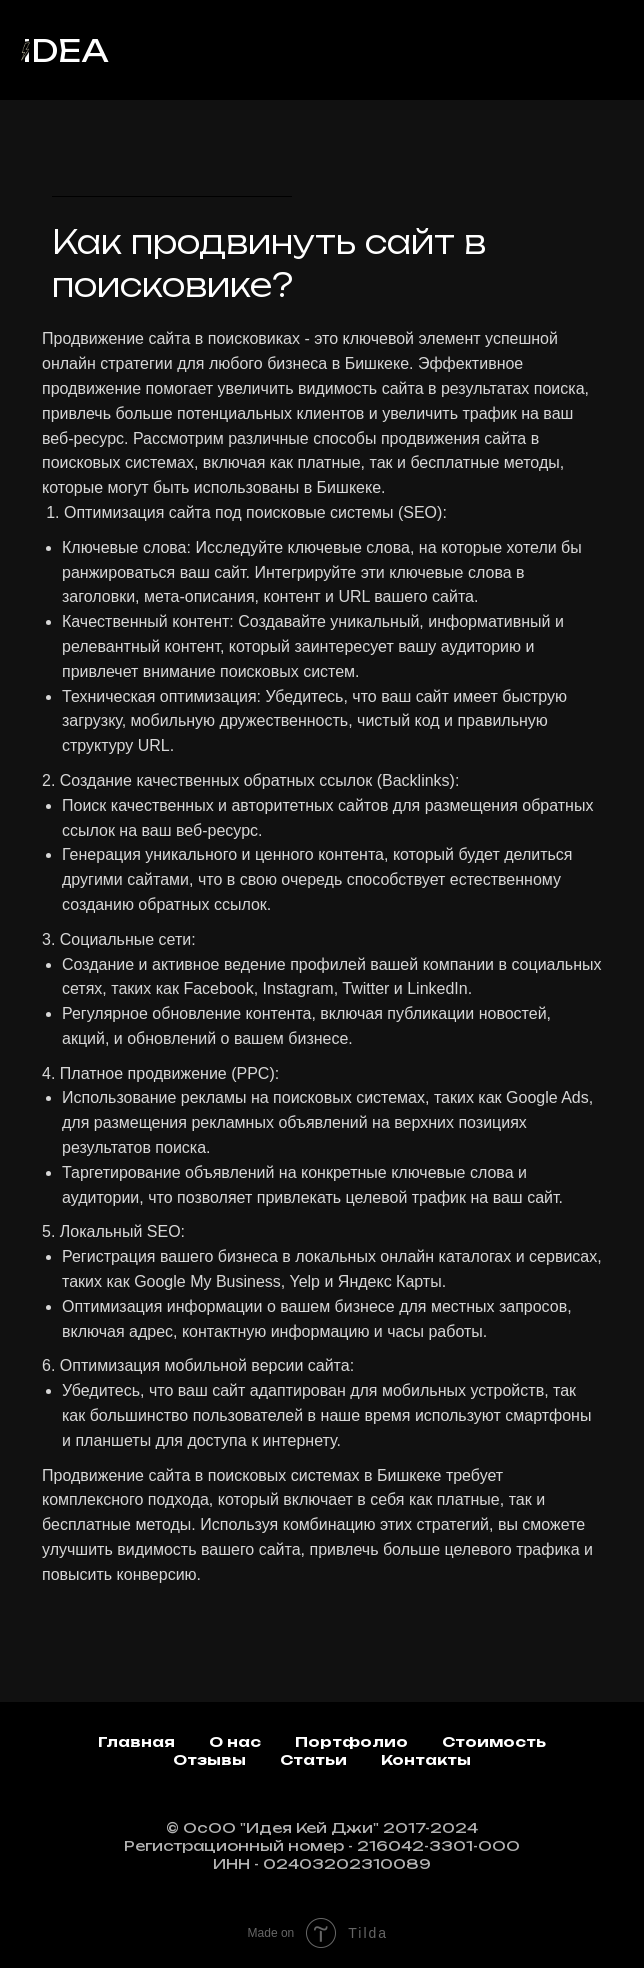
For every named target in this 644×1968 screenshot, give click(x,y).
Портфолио (351, 1741)
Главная (136, 1741)
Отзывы (209, 1759)
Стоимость (494, 1741)
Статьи (313, 1759)
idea (65, 50)
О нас (235, 1741)
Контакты (426, 1759)
